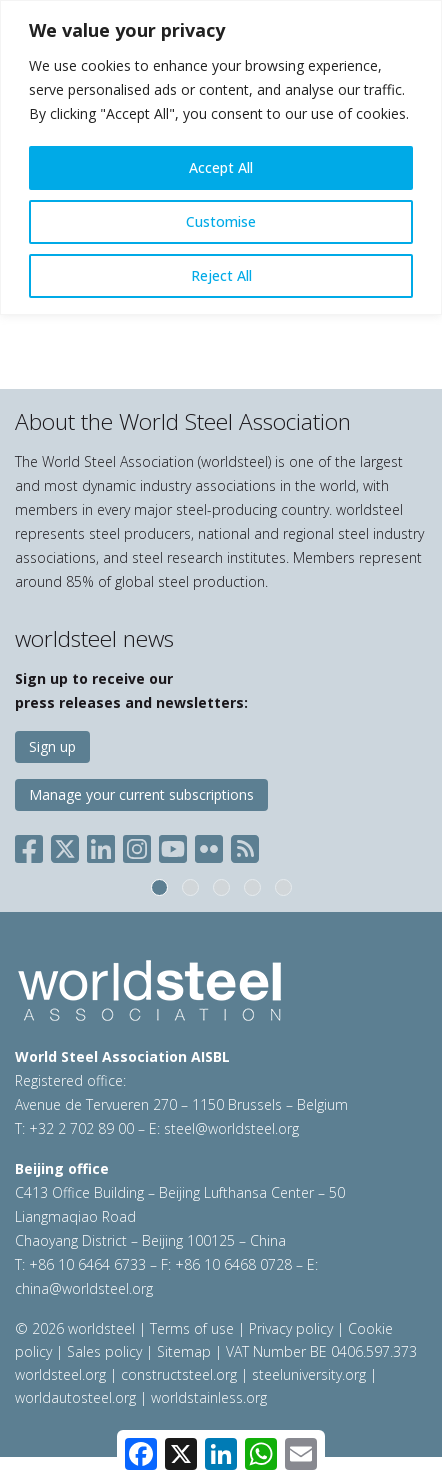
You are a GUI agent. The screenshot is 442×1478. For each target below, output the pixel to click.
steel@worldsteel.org (231, 1128)
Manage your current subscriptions (141, 794)
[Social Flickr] (209, 844)
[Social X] (65, 844)
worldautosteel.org (77, 1397)
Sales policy (104, 1351)
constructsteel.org (179, 1374)
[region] (221, 157)
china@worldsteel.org (84, 1288)
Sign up (52, 746)
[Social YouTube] (173, 844)
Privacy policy (291, 1328)
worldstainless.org (209, 1397)
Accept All (221, 167)
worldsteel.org (60, 1374)
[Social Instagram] (137, 844)
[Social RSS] (245, 844)
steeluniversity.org (309, 1374)
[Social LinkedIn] (101, 844)
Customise (221, 221)
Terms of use (192, 1328)
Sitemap (184, 1351)
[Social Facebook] (33, 844)
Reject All (221, 275)
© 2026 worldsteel (77, 1328)
